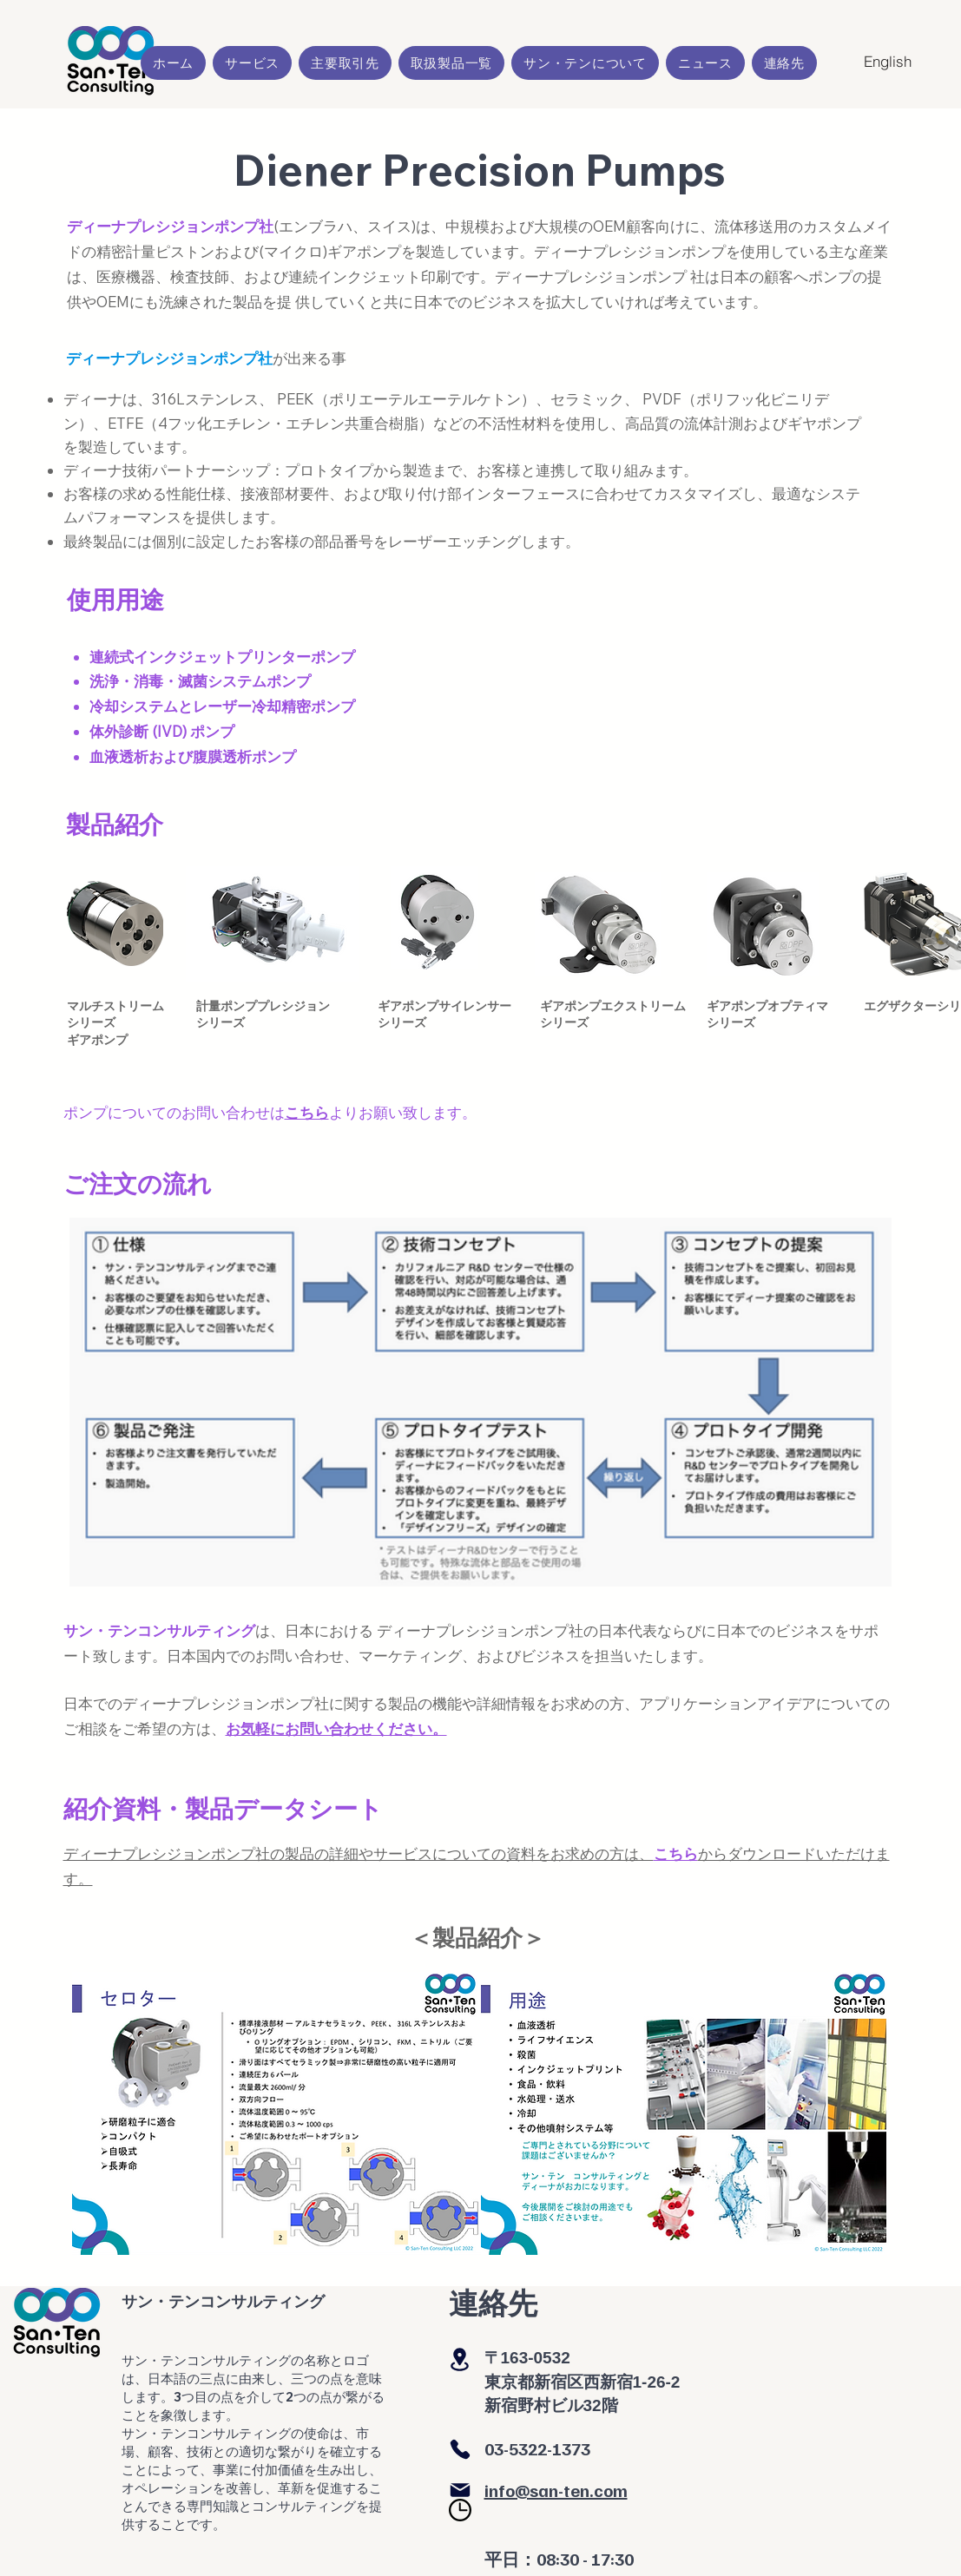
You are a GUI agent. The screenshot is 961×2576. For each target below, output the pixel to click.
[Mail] (460, 2490)
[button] (252, 63)
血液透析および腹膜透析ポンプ (192, 756)
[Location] (460, 2359)
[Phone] (460, 2449)
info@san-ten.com (556, 2490)
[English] (887, 61)
